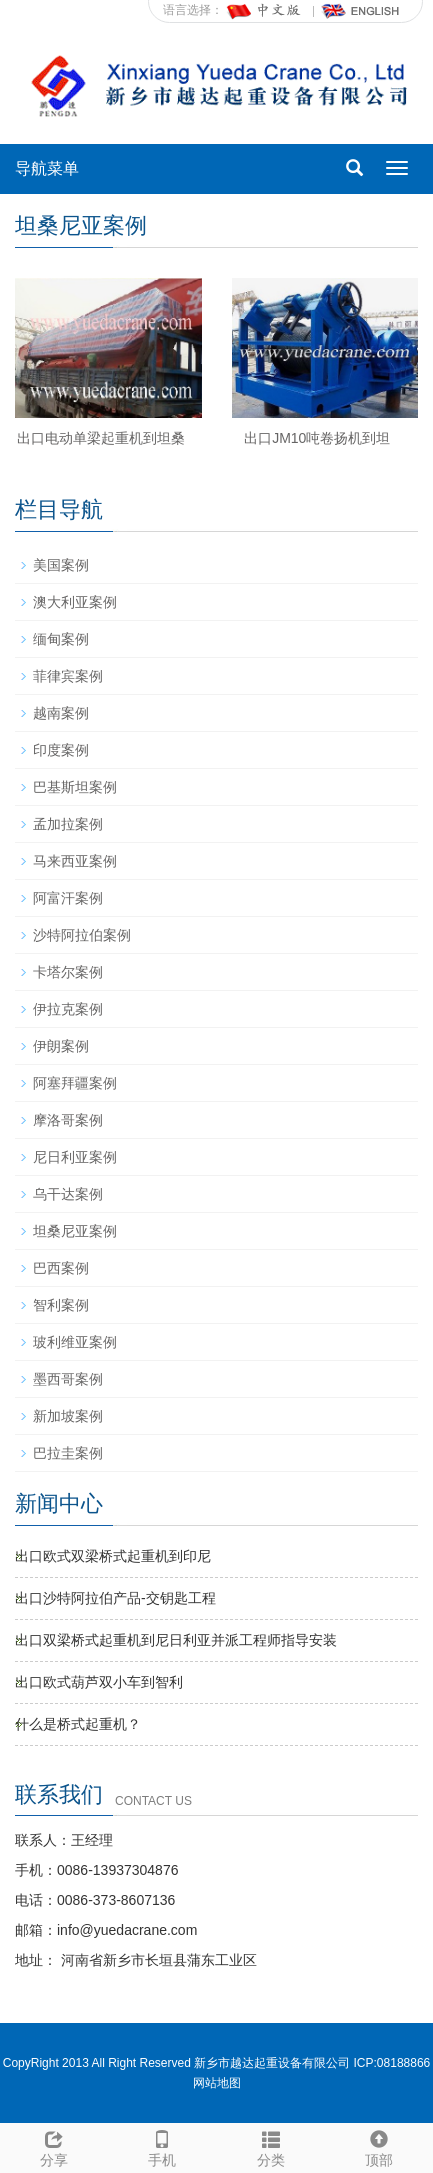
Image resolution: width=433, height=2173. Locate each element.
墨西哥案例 (68, 1379)
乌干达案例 (68, 1194)
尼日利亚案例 (75, 1157)
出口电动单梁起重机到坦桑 (101, 438)
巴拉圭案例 (68, 1453)
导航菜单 (47, 168)
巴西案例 (61, 1268)
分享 (54, 2146)
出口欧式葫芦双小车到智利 (99, 1682)
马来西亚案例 (75, 861)
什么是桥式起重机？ (78, 1724)
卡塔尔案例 (68, 972)
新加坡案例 (68, 1416)
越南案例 (61, 713)
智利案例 (61, 1305)
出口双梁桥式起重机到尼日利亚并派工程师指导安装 (176, 1640)
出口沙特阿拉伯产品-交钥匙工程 (115, 1598)
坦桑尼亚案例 (75, 1231)
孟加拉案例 (68, 824)
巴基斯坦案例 (75, 787)
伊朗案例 (61, 1046)
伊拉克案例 (68, 1009)
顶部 (379, 2146)
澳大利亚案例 (75, 602)
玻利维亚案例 (75, 1342)
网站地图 (217, 2083)
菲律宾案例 (68, 676)
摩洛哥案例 (68, 1120)
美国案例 (61, 565)
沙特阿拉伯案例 (82, 935)
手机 (162, 2146)
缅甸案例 (61, 639)
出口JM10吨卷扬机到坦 (317, 438)
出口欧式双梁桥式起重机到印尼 (113, 1556)
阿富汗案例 (68, 898)
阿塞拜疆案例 (75, 1083)
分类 (271, 2146)
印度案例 (61, 750)
